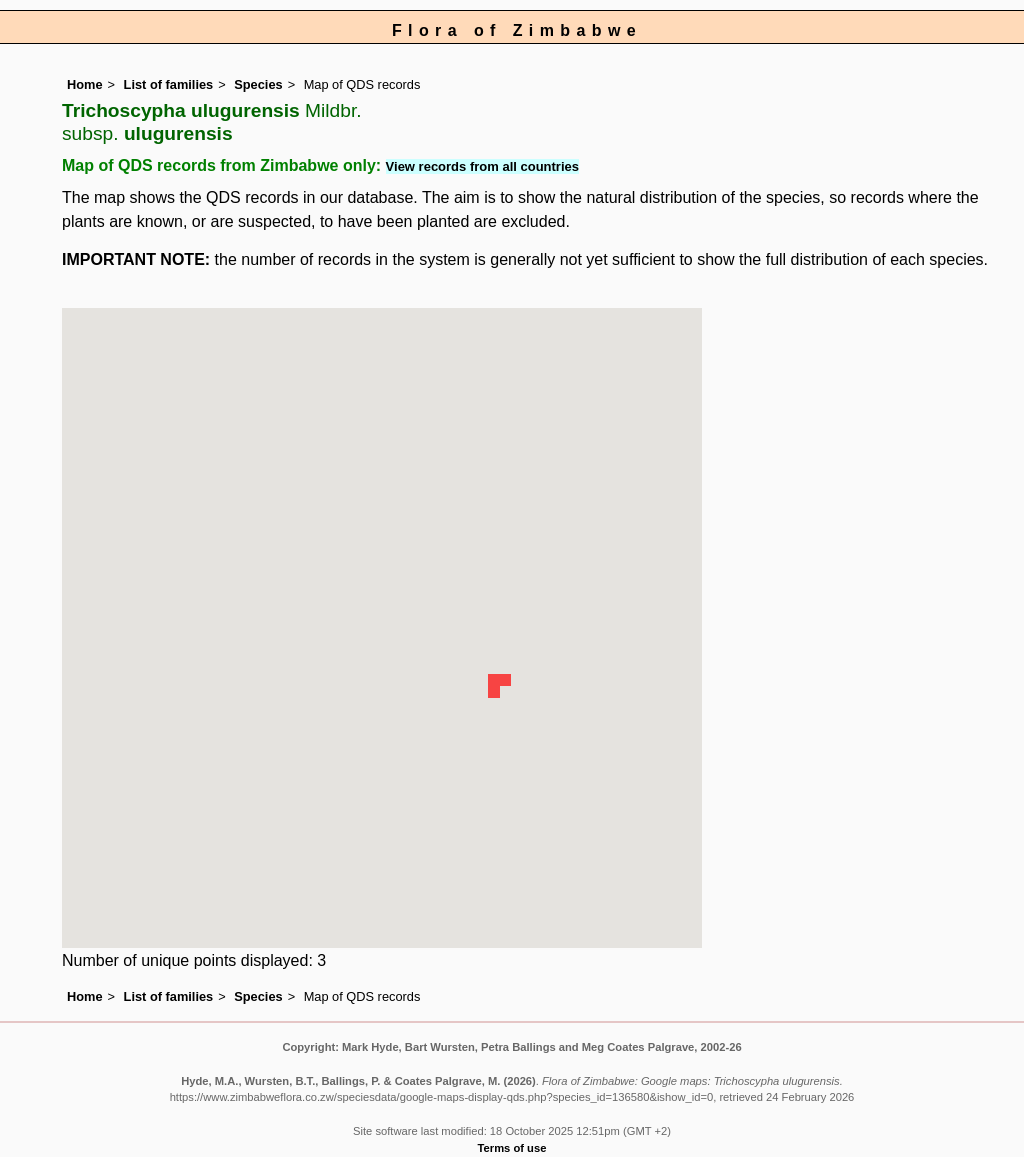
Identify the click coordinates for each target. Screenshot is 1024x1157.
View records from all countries (482, 166)
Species (258, 84)
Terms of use (512, 1148)
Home (85, 84)
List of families (169, 84)
